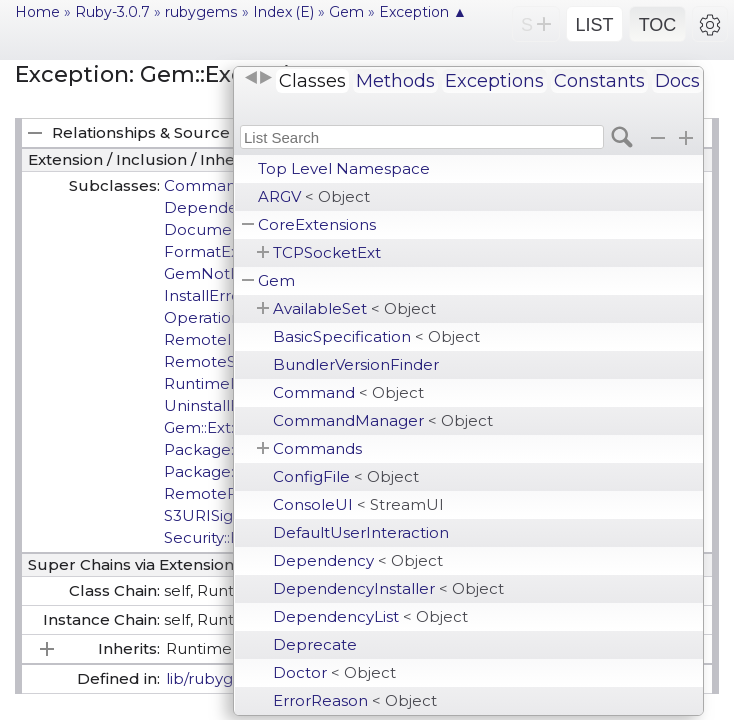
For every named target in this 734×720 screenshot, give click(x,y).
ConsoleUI (358, 504)
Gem (276, 280)
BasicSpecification (376, 336)
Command (348, 392)
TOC (658, 25)
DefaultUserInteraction (361, 532)
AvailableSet (354, 308)
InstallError (205, 295)
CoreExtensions (317, 224)
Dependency (358, 560)
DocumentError (225, 229)
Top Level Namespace (344, 168)
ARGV (314, 196)
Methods (395, 81)
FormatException (231, 251)
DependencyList (370, 616)
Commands (317, 448)
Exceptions (494, 81)
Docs (677, 81)
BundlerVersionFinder (356, 364)
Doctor (334, 672)
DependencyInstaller (388, 588)
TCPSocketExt (327, 252)
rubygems (201, 12)
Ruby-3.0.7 (112, 12)
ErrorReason (355, 700)
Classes (312, 81)
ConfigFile (346, 476)
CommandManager (383, 420)
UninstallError (216, 405)
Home (37, 12)
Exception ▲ (423, 12)
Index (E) (283, 12)
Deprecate (315, 644)
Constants (599, 81)
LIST (594, 25)
